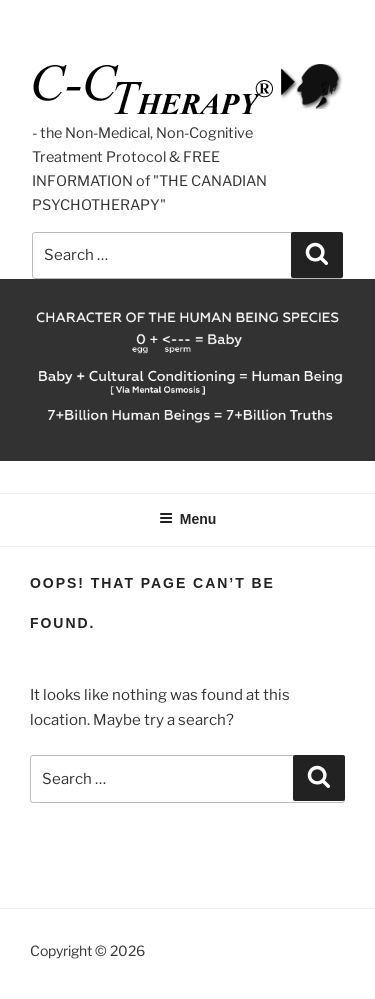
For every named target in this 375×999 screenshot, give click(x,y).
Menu (188, 519)
